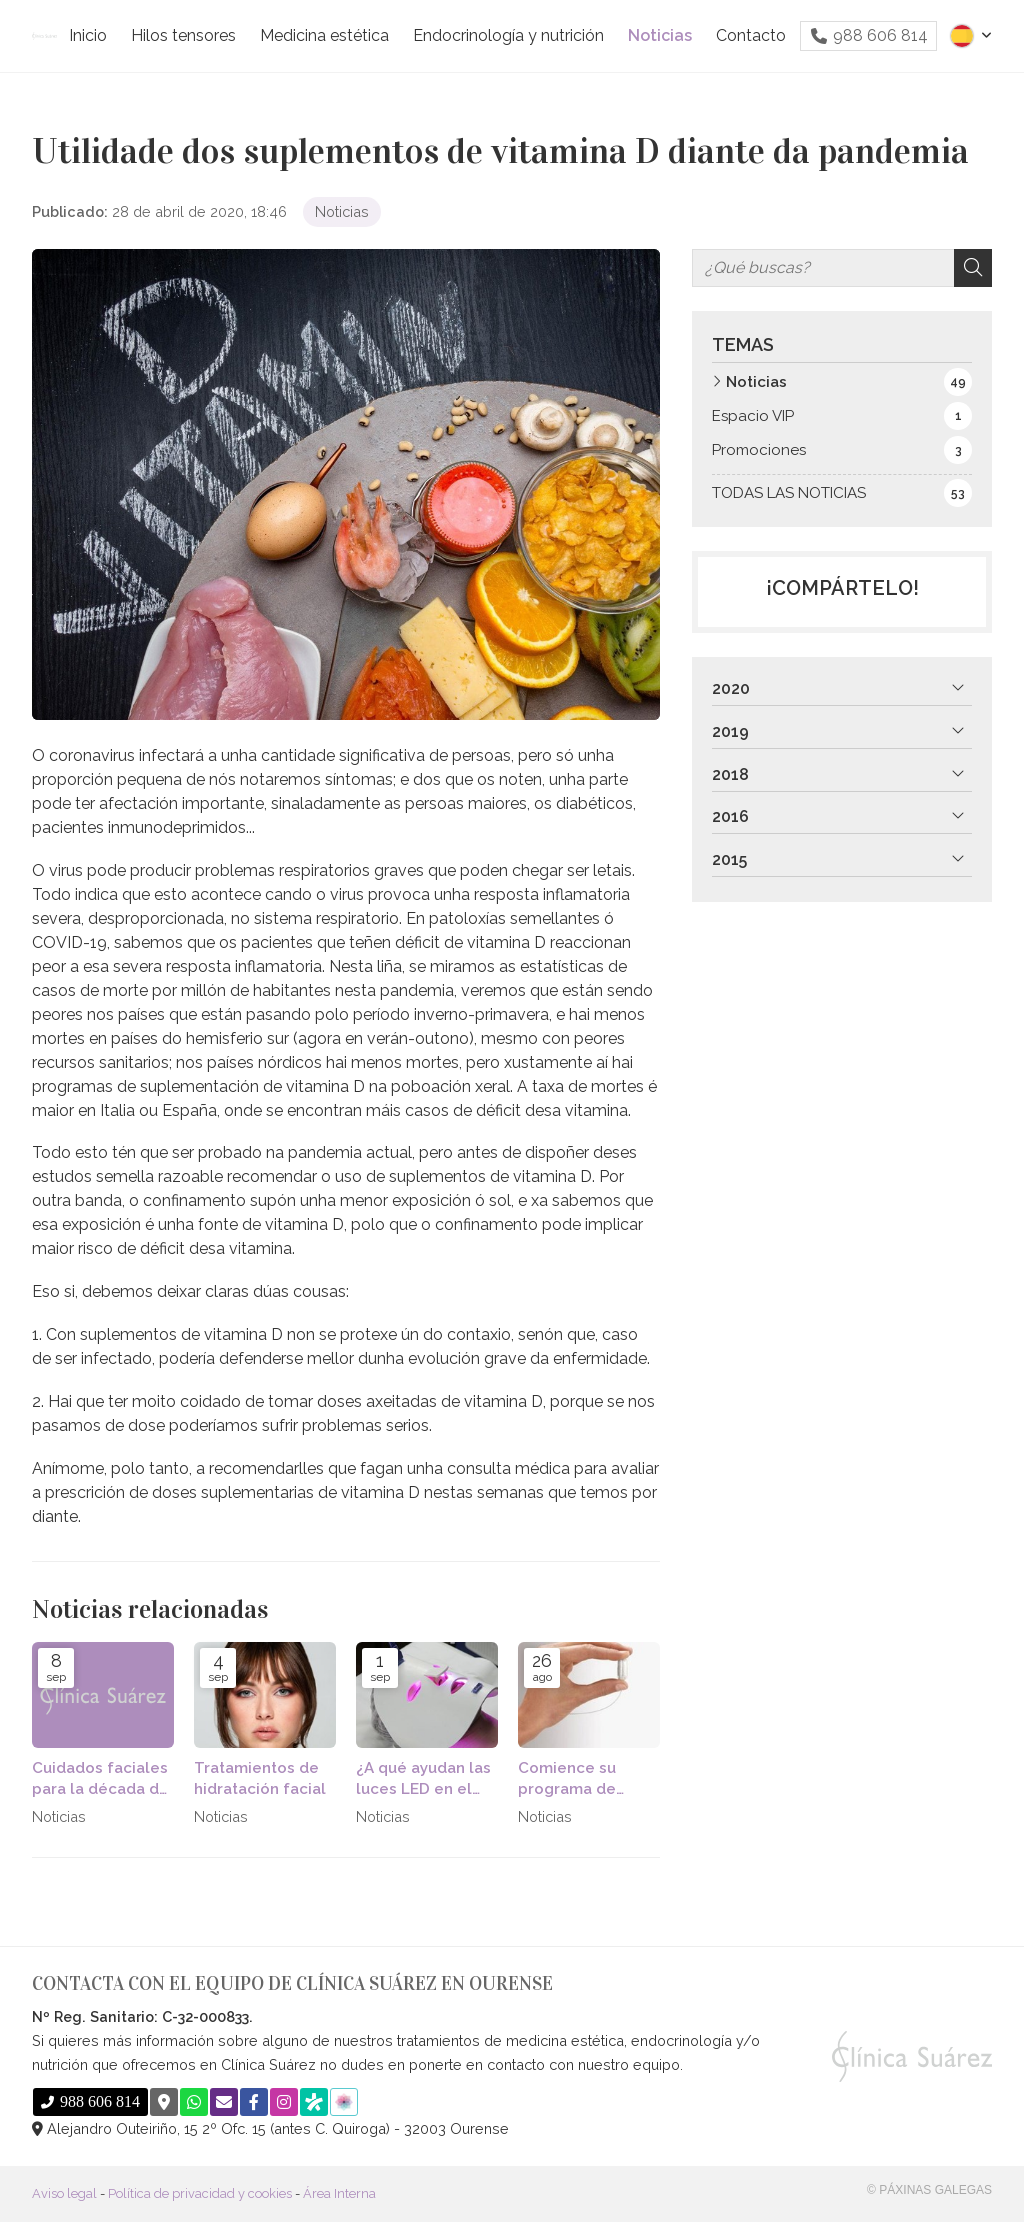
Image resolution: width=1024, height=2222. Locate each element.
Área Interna (339, 2193)
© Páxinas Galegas (929, 2190)
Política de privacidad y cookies (200, 2193)
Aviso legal (64, 2193)
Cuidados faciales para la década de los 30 (100, 1780)
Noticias (342, 211)
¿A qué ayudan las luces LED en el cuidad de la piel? (423, 1780)
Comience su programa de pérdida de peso (580, 1780)
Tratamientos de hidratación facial (260, 1778)
